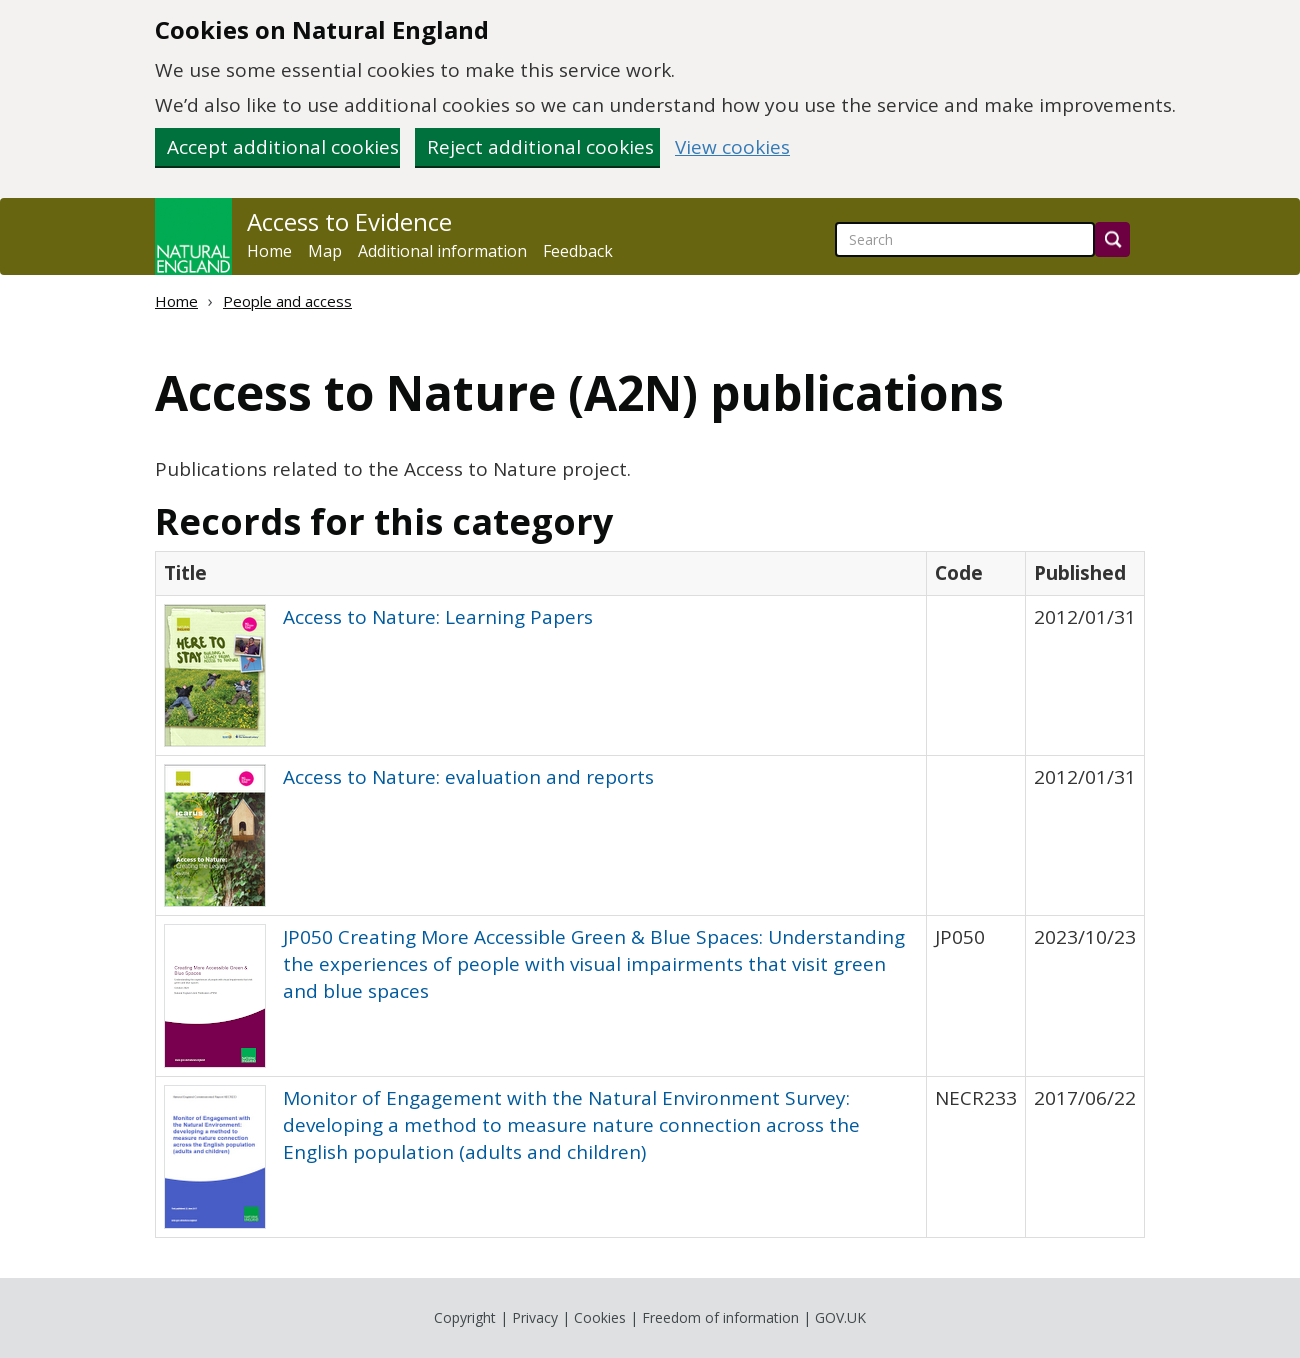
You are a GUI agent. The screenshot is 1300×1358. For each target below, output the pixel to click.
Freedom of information (720, 1317)
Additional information (442, 251)
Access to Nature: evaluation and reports (468, 777)
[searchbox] (965, 239)
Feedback (578, 251)
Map (325, 251)
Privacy (535, 1317)
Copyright (465, 1317)
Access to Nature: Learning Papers (438, 617)
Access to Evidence (349, 222)
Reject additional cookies (540, 147)
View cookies (732, 147)
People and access (287, 301)
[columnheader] (541, 573)
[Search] (1112, 239)
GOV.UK (840, 1317)
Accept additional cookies (283, 147)
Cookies (600, 1317)
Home (269, 251)
